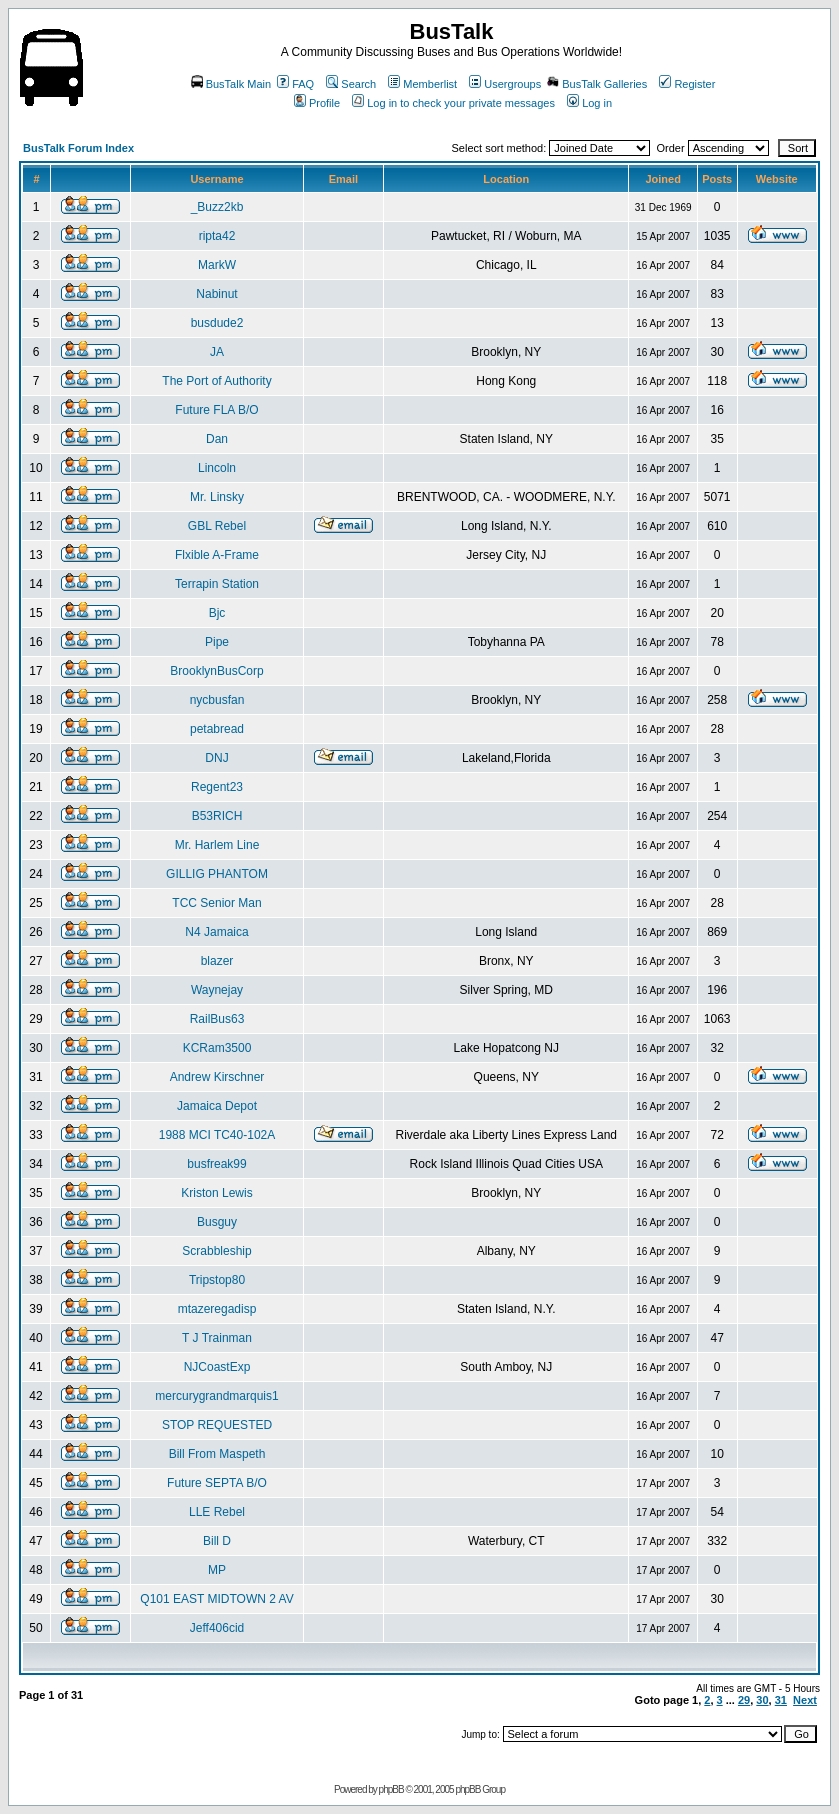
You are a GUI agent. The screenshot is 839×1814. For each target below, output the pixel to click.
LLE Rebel (217, 1512)
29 (744, 1700)
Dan (217, 439)
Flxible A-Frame (217, 555)
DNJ (216, 758)
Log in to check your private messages (453, 103)
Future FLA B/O (216, 410)
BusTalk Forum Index (78, 148)
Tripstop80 (217, 1280)
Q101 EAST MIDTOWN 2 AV (216, 1599)
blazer (217, 961)
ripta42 (217, 236)
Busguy (217, 1222)
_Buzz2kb (217, 207)
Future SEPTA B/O (217, 1483)
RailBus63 (217, 1019)
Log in (589, 103)
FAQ (295, 84)
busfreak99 (216, 1164)
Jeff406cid (217, 1628)
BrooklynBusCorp (216, 671)
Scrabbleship (216, 1251)
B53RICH (217, 816)
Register (687, 84)
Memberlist (422, 84)
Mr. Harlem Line (217, 845)
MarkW (217, 265)
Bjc (217, 613)
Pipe (217, 642)
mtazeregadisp (217, 1309)
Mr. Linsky (217, 497)
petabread (217, 729)
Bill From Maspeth (217, 1454)
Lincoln (217, 468)
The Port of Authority (216, 381)
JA (217, 352)
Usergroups (505, 84)
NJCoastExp (217, 1367)
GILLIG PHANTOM (217, 874)
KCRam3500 (217, 1048)
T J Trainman (217, 1338)
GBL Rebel (217, 526)
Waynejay (217, 990)
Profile (317, 103)
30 (762, 1700)
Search (351, 84)
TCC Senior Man (216, 903)
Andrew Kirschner (217, 1077)
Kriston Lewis (216, 1193)
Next (805, 1700)
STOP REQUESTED (217, 1425)
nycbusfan (217, 700)
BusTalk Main (231, 84)
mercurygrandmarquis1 (216, 1396)
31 (781, 1700)
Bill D (217, 1541)
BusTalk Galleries (597, 84)
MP (217, 1570)
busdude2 (217, 323)
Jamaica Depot (217, 1106)
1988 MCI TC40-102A (217, 1135)
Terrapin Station (217, 584)
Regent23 (217, 787)
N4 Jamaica (216, 932)
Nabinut (216, 294)
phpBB (391, 1789)
